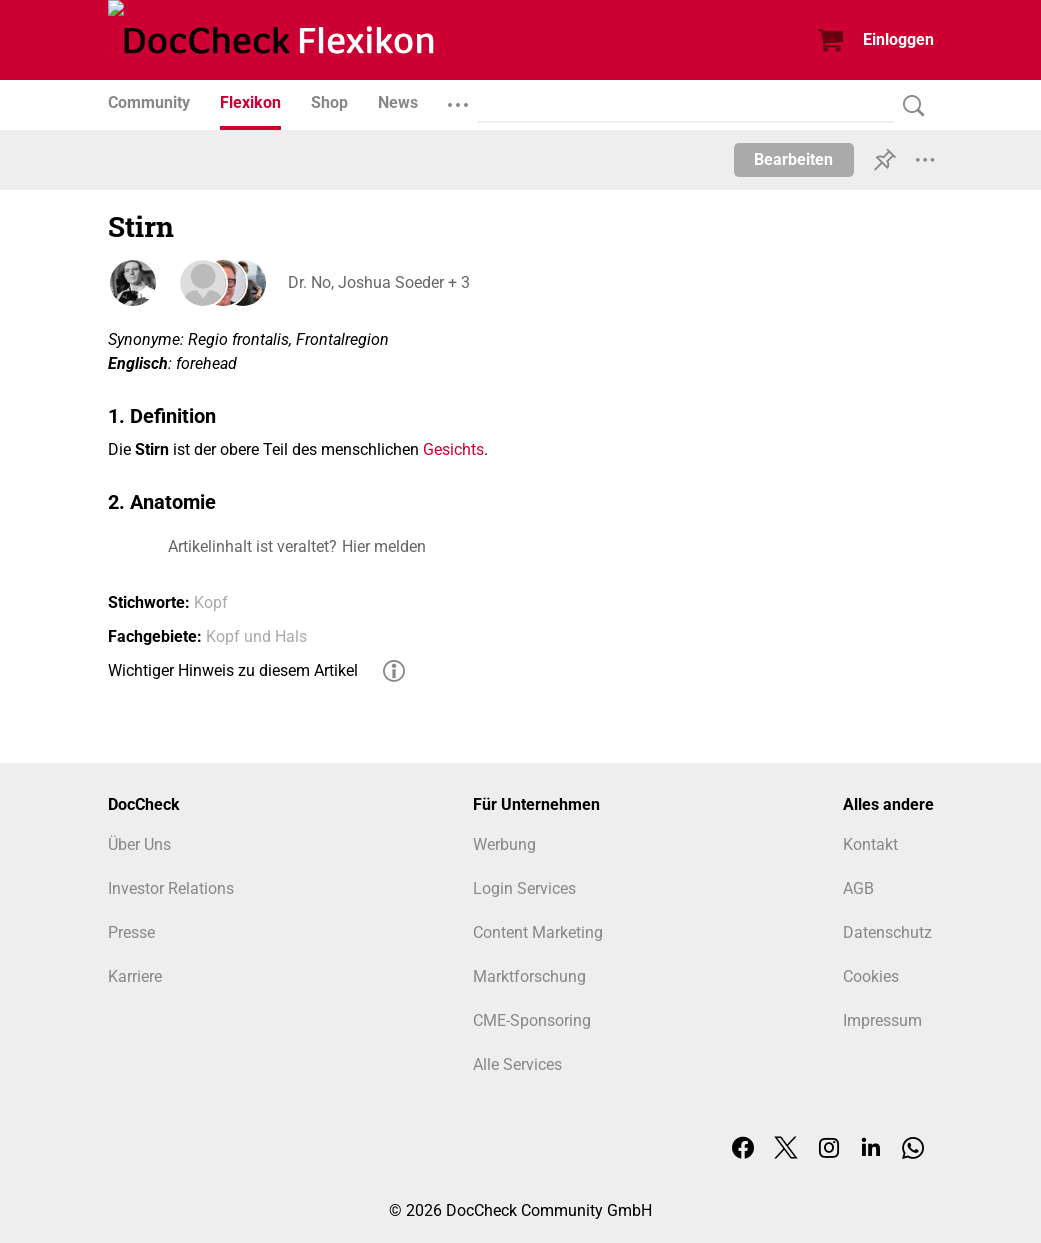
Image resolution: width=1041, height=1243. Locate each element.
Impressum (882, 1020)
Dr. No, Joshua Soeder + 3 (379, 282)
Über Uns (139, 844)
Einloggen (898, 39)
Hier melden (384, 546)
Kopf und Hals (256, 636)
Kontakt (870, 844)
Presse (131, 932)
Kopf (211, 602)
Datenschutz (887, 932)
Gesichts (453, 449)
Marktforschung (529, 976)
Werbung (504, 844)
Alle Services (517, 1064)
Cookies (871, 976)
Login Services (524, 888)
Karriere (135, 976)
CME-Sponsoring (532, 1020)
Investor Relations (171, 888)
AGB (858, 888)
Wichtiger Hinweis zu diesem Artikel (233, 670)
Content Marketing (538, 932)
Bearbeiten (793, 159)
